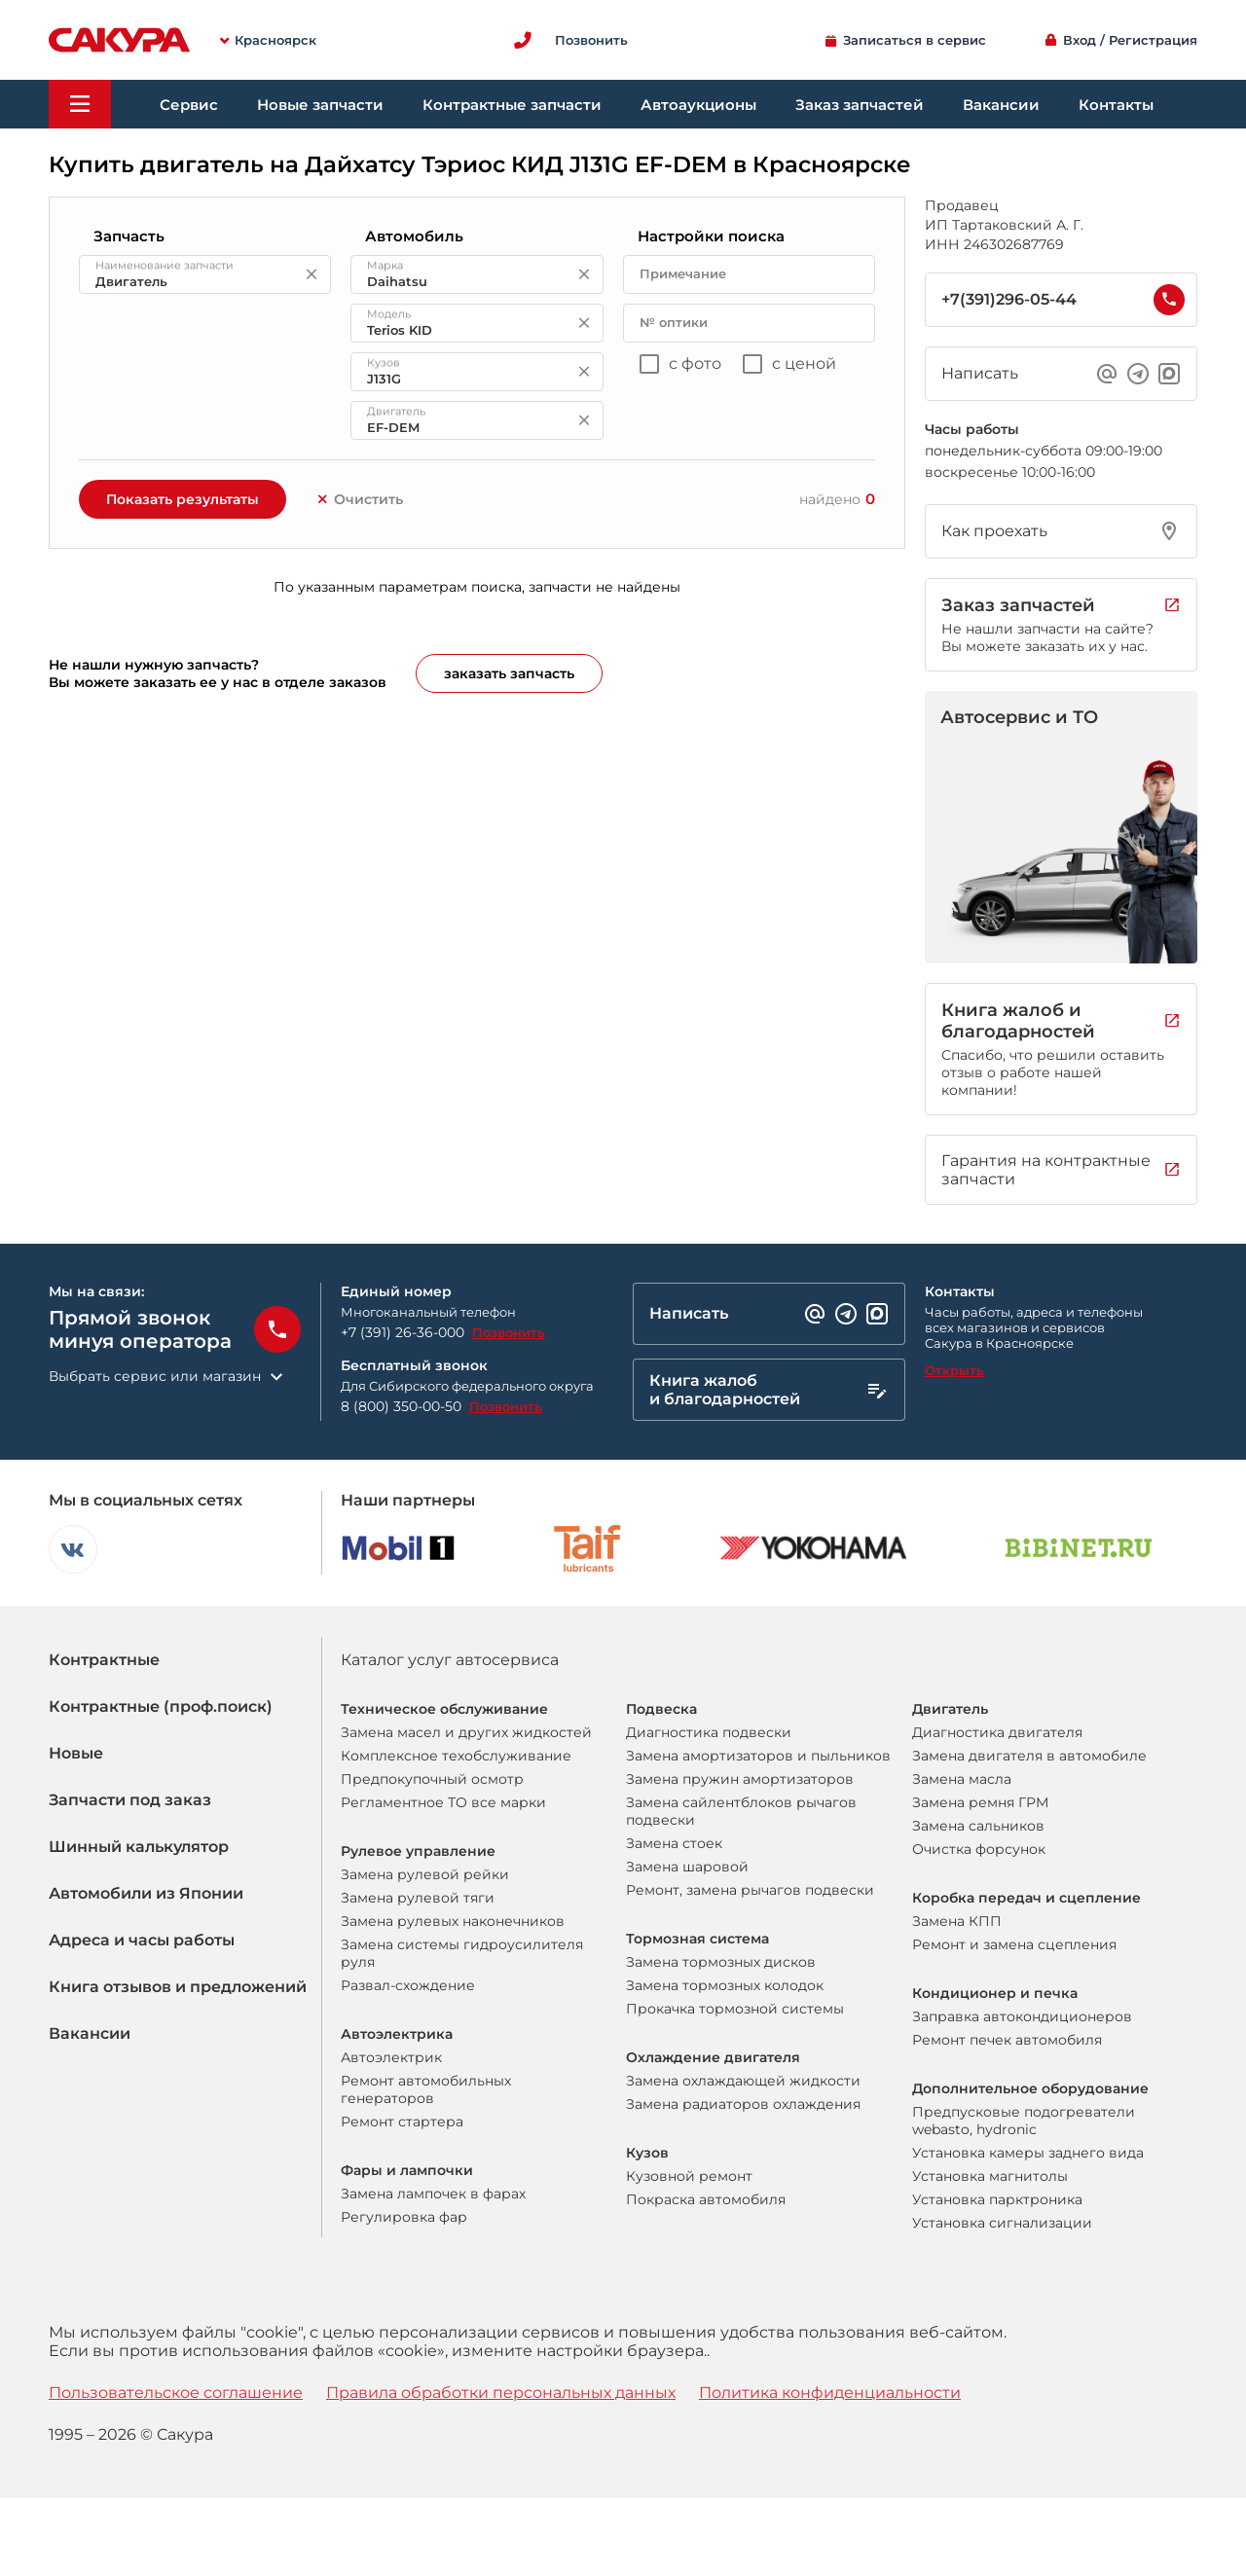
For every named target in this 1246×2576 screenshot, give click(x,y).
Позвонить (508, 1332)
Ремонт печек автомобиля (1007, 2040)
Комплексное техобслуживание (456, 1755)
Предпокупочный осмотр (432, 1779)
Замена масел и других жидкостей (466, 1732)
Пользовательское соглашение (176, 2392)
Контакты (1116, 104)
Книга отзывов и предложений (178, 1986)
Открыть (954, 1370)
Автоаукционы (698, 104)
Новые (76, 1753)
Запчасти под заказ (130, 1800)
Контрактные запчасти (512, 104)
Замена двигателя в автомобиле (1029, 1755)
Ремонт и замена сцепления (1014, 1944)
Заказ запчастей (859, 104)
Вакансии (1001, 104)
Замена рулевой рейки (425, 1874)
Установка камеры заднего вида (1028, 2152)
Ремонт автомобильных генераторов (426, 2089)
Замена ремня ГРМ (980, 1802)
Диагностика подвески (708, 1732)
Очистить (359, 499)
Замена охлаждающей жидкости (743, 2080)
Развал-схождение (408, 1985)
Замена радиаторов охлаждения (743, 2104)
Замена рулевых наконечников (453, 1921)
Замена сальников (978, 1825)
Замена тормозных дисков (721, 1962)
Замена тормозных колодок (725, 1985)
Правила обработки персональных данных (501, 2392)
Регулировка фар (404, 2217)
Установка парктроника (997, 2199)
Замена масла (961, 1779)
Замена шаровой (687, 1866)
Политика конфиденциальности (830, 2392)
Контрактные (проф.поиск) (161, 1706)
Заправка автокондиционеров (1022, 2016)
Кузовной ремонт (689, 2176)
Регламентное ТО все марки (443, 1802)
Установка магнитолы (990, 2176)
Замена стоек (674, 1843)
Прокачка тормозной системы (735, 2008)
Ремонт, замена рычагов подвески (750, 1890)
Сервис (189, 104)
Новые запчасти (320, 104)
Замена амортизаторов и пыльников (758, 1755)
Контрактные (104, 1660)
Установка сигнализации (1002, 2222)
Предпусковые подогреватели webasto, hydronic (1023, 2120)
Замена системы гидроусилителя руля (462, 1953)
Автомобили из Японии (146, 1893)
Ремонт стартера (402, 2121)
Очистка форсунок (978, 1849)
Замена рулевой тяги (418, 1897)
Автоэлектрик (391, 2057)
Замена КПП (957, 1921)
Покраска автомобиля (706, 2199)
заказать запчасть (509, 673)
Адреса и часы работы (142, 1940)
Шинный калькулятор (139, 1846)
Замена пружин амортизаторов (740, 1779)
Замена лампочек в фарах (433, 2193)
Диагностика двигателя (997, 1732)
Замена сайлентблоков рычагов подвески (741, 1811)
